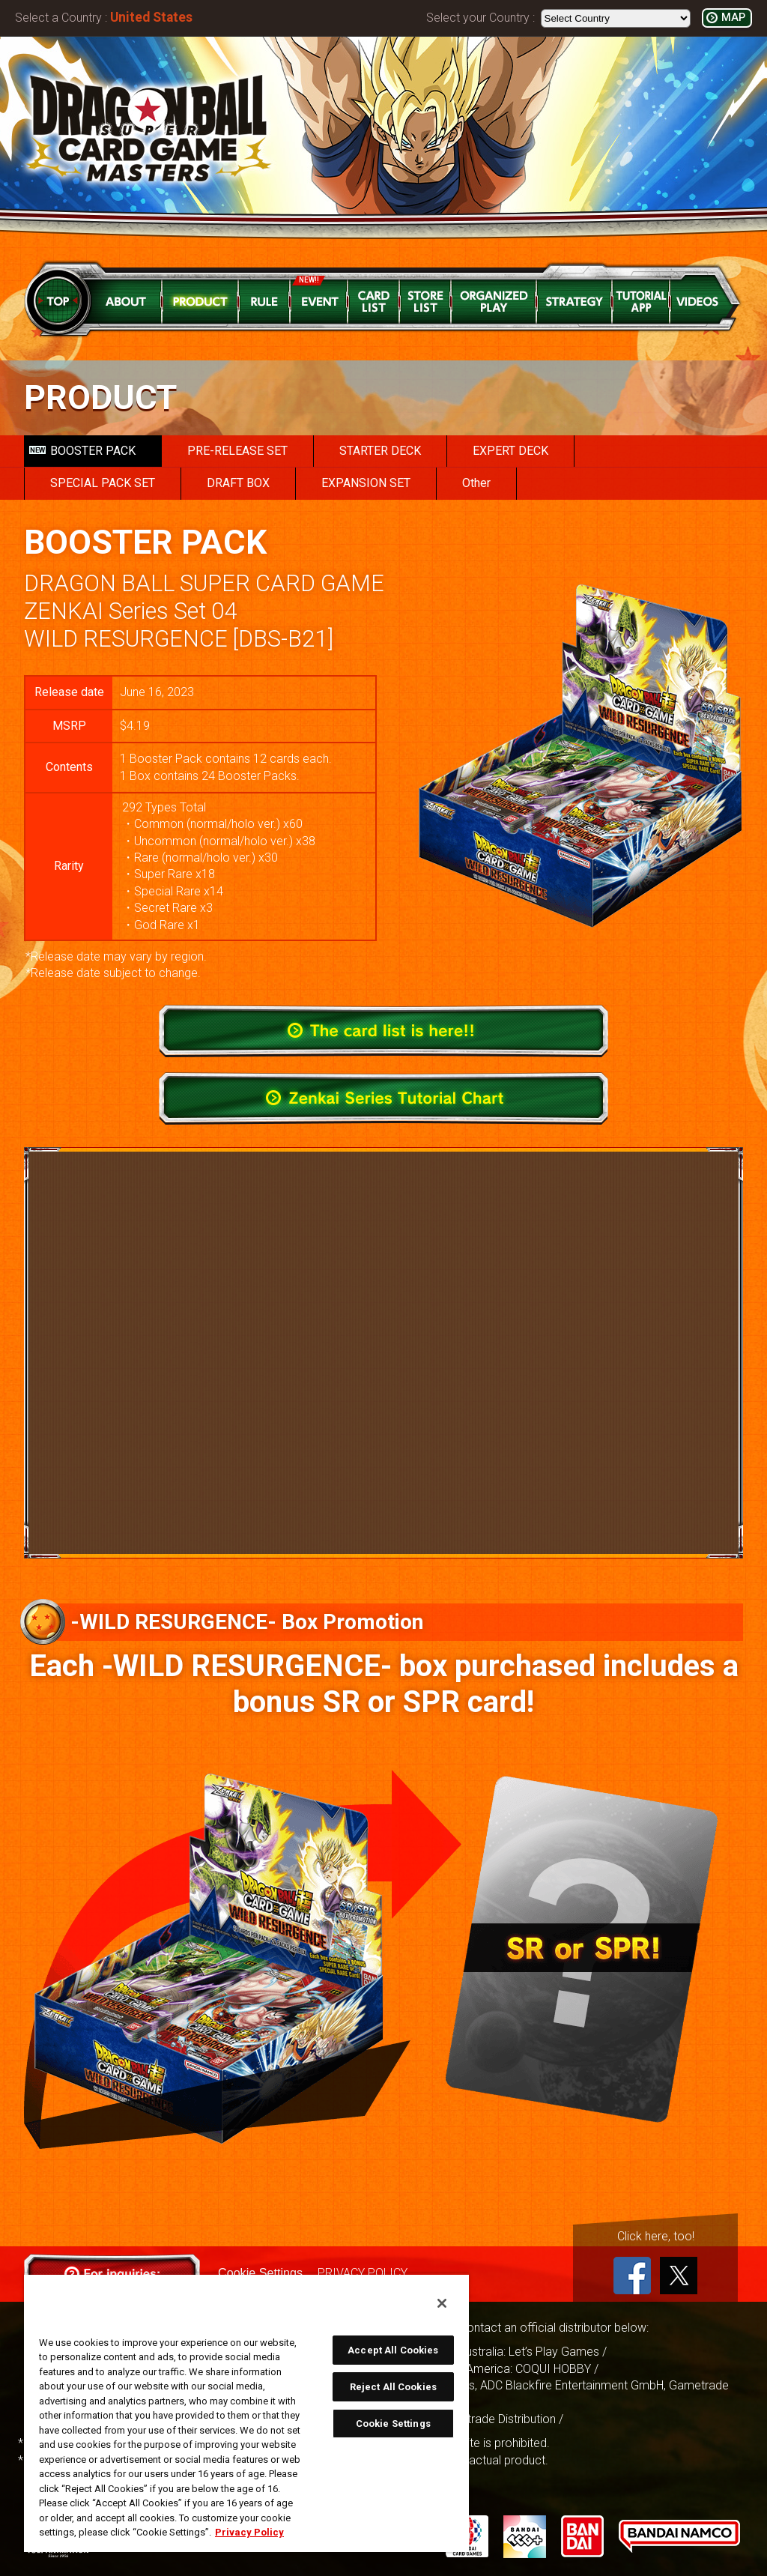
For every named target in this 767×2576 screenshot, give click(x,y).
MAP (733, 17)
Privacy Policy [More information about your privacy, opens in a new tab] (249, 2532)
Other (476, 483)
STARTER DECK (380, 451)
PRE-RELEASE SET (237, 451)
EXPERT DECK (510, 451)
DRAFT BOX (238, 483)
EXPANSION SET (365, 483)
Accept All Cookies (393, 2350)
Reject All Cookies (393, 2386)
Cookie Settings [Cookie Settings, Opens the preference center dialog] (393, 2423)
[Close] (441, 2303)
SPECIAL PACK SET (102, 483)
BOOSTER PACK (82, 451)
